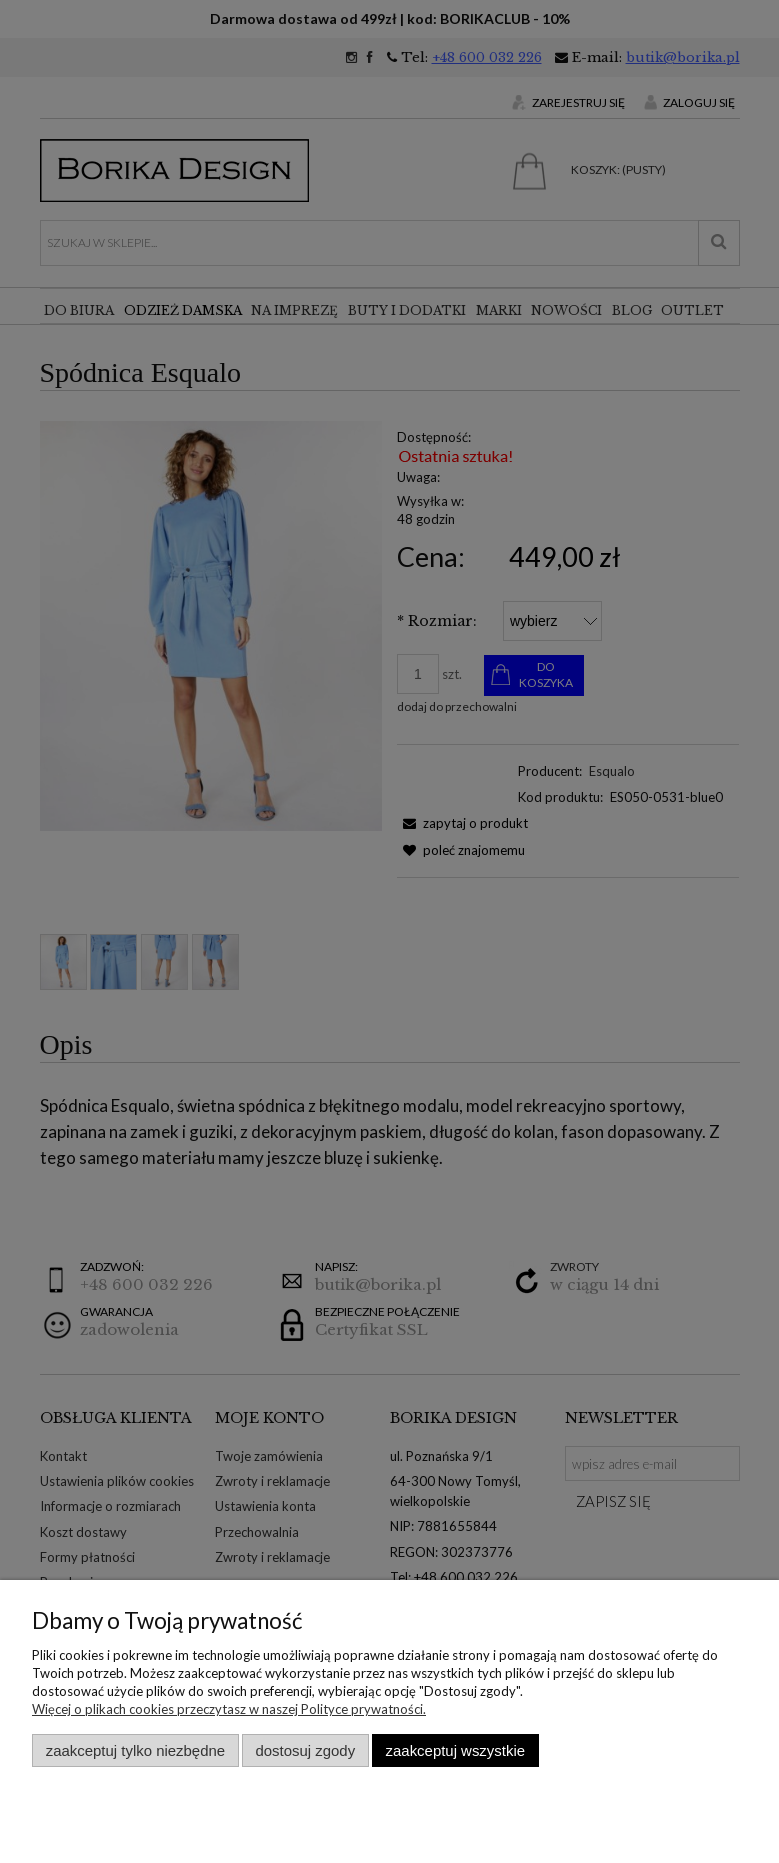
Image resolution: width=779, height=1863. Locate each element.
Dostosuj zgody (305, 1750)
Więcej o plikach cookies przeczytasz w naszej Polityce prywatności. (229, 1709)
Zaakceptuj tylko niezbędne (135, 1750)
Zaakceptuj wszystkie (455, 1750)
